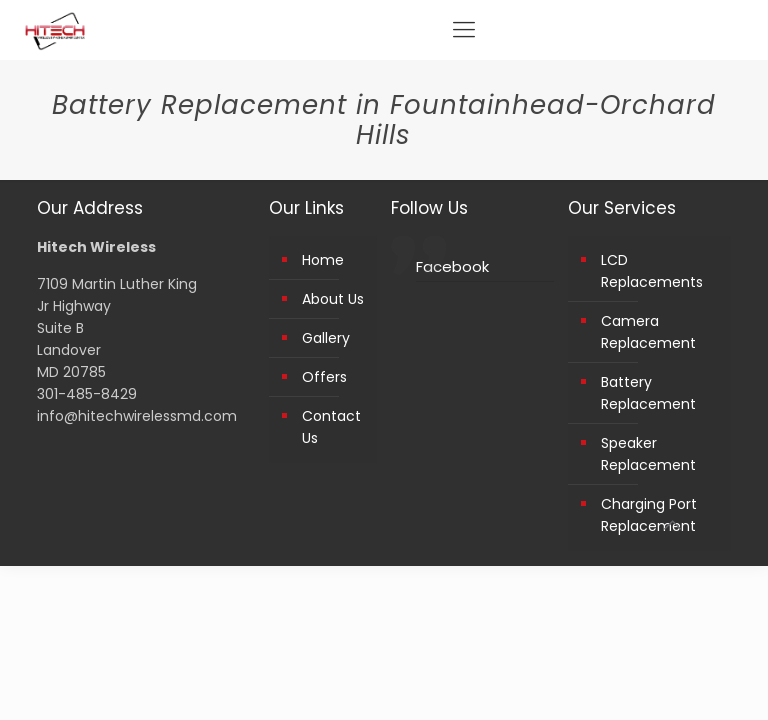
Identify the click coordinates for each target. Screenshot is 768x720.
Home (323, 260)
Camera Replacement (648, 332)
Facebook (452, 266)
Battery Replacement (648, 393)
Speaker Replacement (648, 454)
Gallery (326, 338)
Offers (324, 377)
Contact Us (331, 427)
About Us (333, 299)
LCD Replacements (652, 271)
